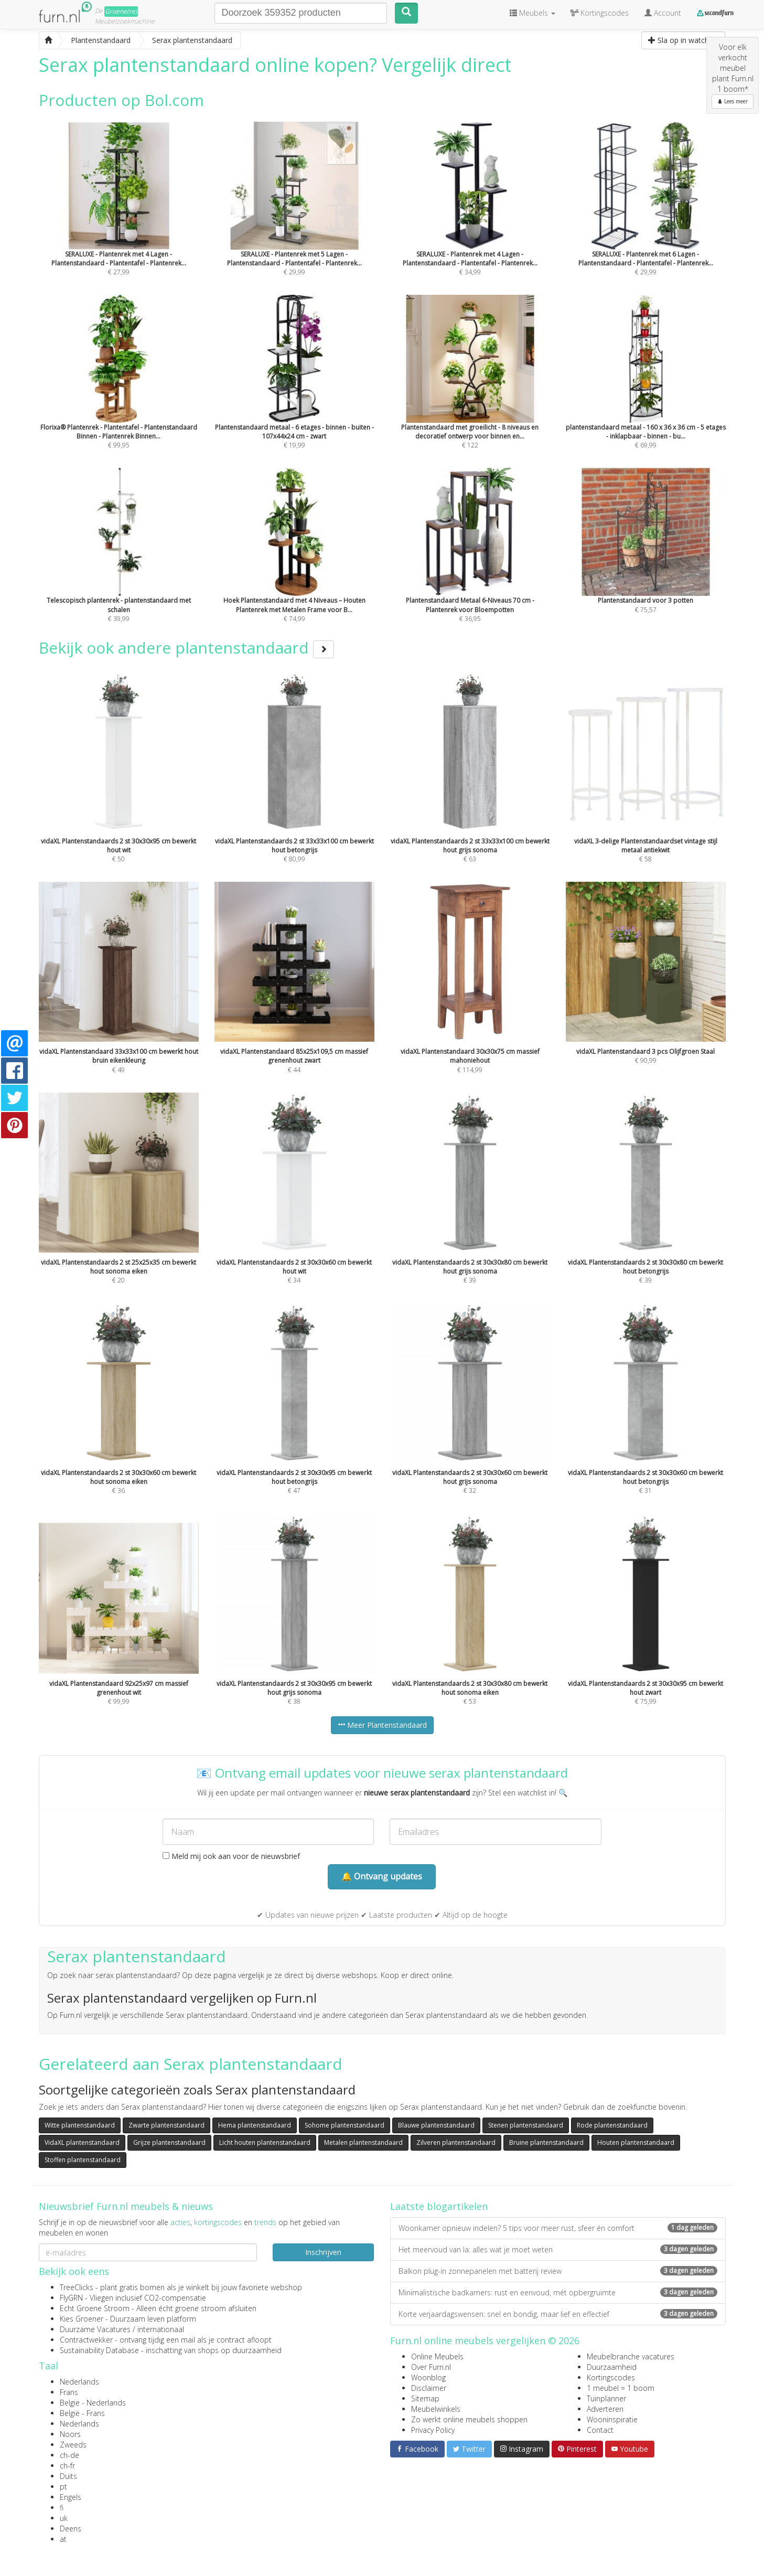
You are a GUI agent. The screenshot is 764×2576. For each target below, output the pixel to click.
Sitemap (425, 2398)
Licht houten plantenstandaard (264, 2142)
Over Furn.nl (431, 2367)
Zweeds (73, 2445)
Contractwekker (86, 2340)
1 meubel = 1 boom (620, 2388)
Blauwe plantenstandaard (436, 2125)
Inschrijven (323, 2252)
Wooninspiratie (612, 2419)
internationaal (160, 2329)
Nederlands (79, 2382)
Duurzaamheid (612, 2367)
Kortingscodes (611, 2377)
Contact (600, 2430)
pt (63, 2487)
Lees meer (732, 101)
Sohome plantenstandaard (344, 2125)
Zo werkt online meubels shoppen (469, 2419)
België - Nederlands (93, 2403)
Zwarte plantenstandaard (166, 2125)
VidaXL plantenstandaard (82, 2142)
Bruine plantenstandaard (546, 2142)
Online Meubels (437, 2356)
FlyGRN (71, 2298)
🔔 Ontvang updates (381, 1876)
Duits (68, 2476)
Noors (70, 2434)
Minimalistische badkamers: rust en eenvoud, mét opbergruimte (558, 2292)
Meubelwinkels (435, 2409)
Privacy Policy (433, 2430)
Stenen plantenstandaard (525, 2125)
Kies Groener (81, 2319)
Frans (69, 2392)
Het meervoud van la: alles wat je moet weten (558, 2249)
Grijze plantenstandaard (169, 2142)
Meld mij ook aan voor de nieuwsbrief (231, 1856)
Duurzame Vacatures (95, 2329)
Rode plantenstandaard (612, 2125)
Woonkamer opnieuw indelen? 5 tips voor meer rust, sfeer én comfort (558, 2228)
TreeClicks (76, 2287)
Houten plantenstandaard (635, 2142)
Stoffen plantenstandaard (83, 2159)
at (63, 2539)
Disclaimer (428, 2388)
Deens (70, 2529)
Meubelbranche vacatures (630, 2356)
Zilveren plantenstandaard (456, 2142)
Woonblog (428, 2377)
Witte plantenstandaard (80, 2125)
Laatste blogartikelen (439, 2206)
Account (662, 13)
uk (64, 2518)
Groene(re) (121, 11)
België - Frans (82, 2413)
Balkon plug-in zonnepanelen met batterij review (558, 2271)
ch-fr (67, 2466)
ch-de (69, 2455)
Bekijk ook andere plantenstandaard (186, 647)
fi (61, 2508)
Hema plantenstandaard (254, 2125)
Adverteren (605, 2409)
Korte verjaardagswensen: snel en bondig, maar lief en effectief (558, 2314)
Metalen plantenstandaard (363, 2142)
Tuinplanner (606, 2398)
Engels (70, 2497)
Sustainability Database (99, 2350)
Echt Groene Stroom (95, 2308)
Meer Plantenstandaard (382, 1725)
